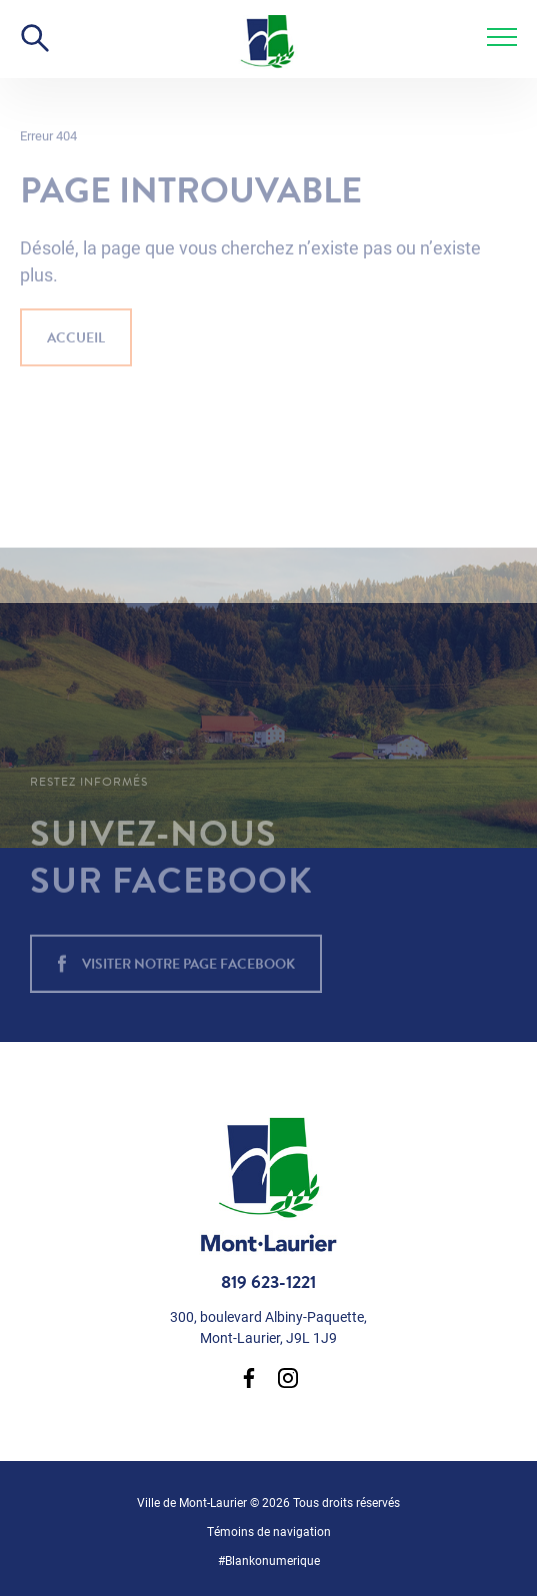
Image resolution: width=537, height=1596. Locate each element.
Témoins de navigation (269, 1531)
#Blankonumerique (269, 1560)
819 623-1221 (268, 1282)
